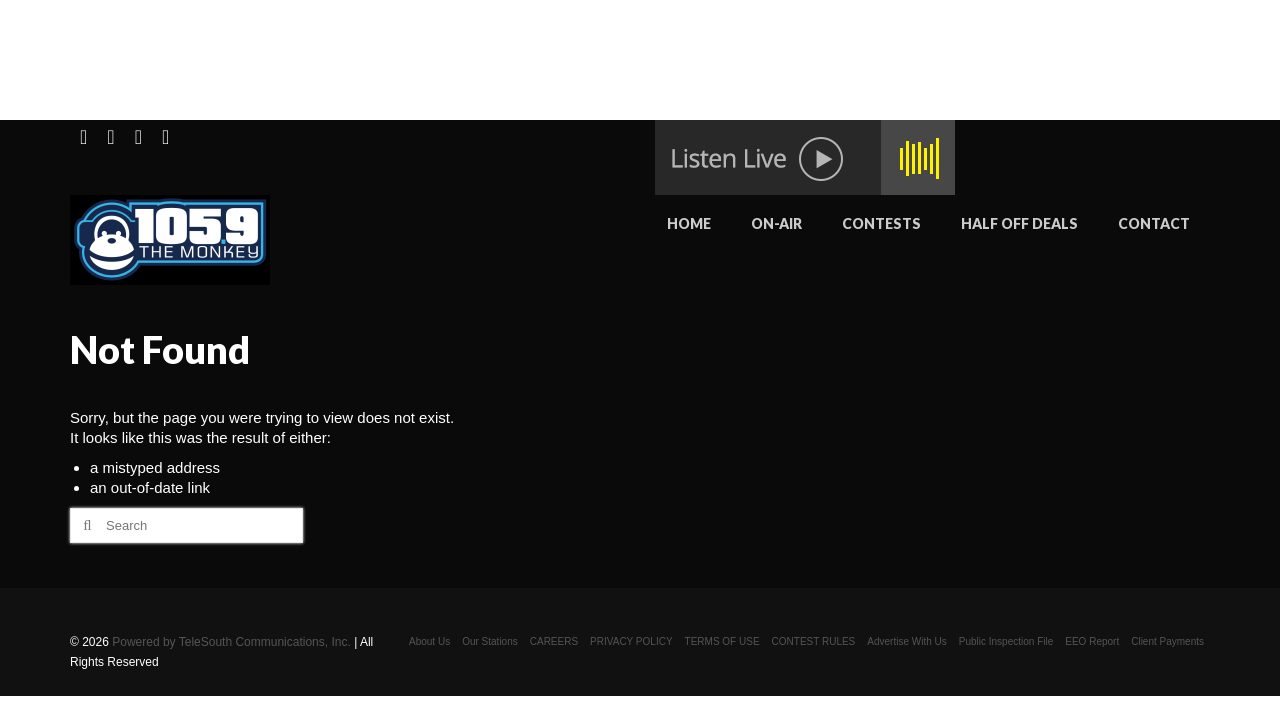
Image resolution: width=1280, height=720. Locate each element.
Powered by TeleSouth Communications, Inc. (231, 642)
